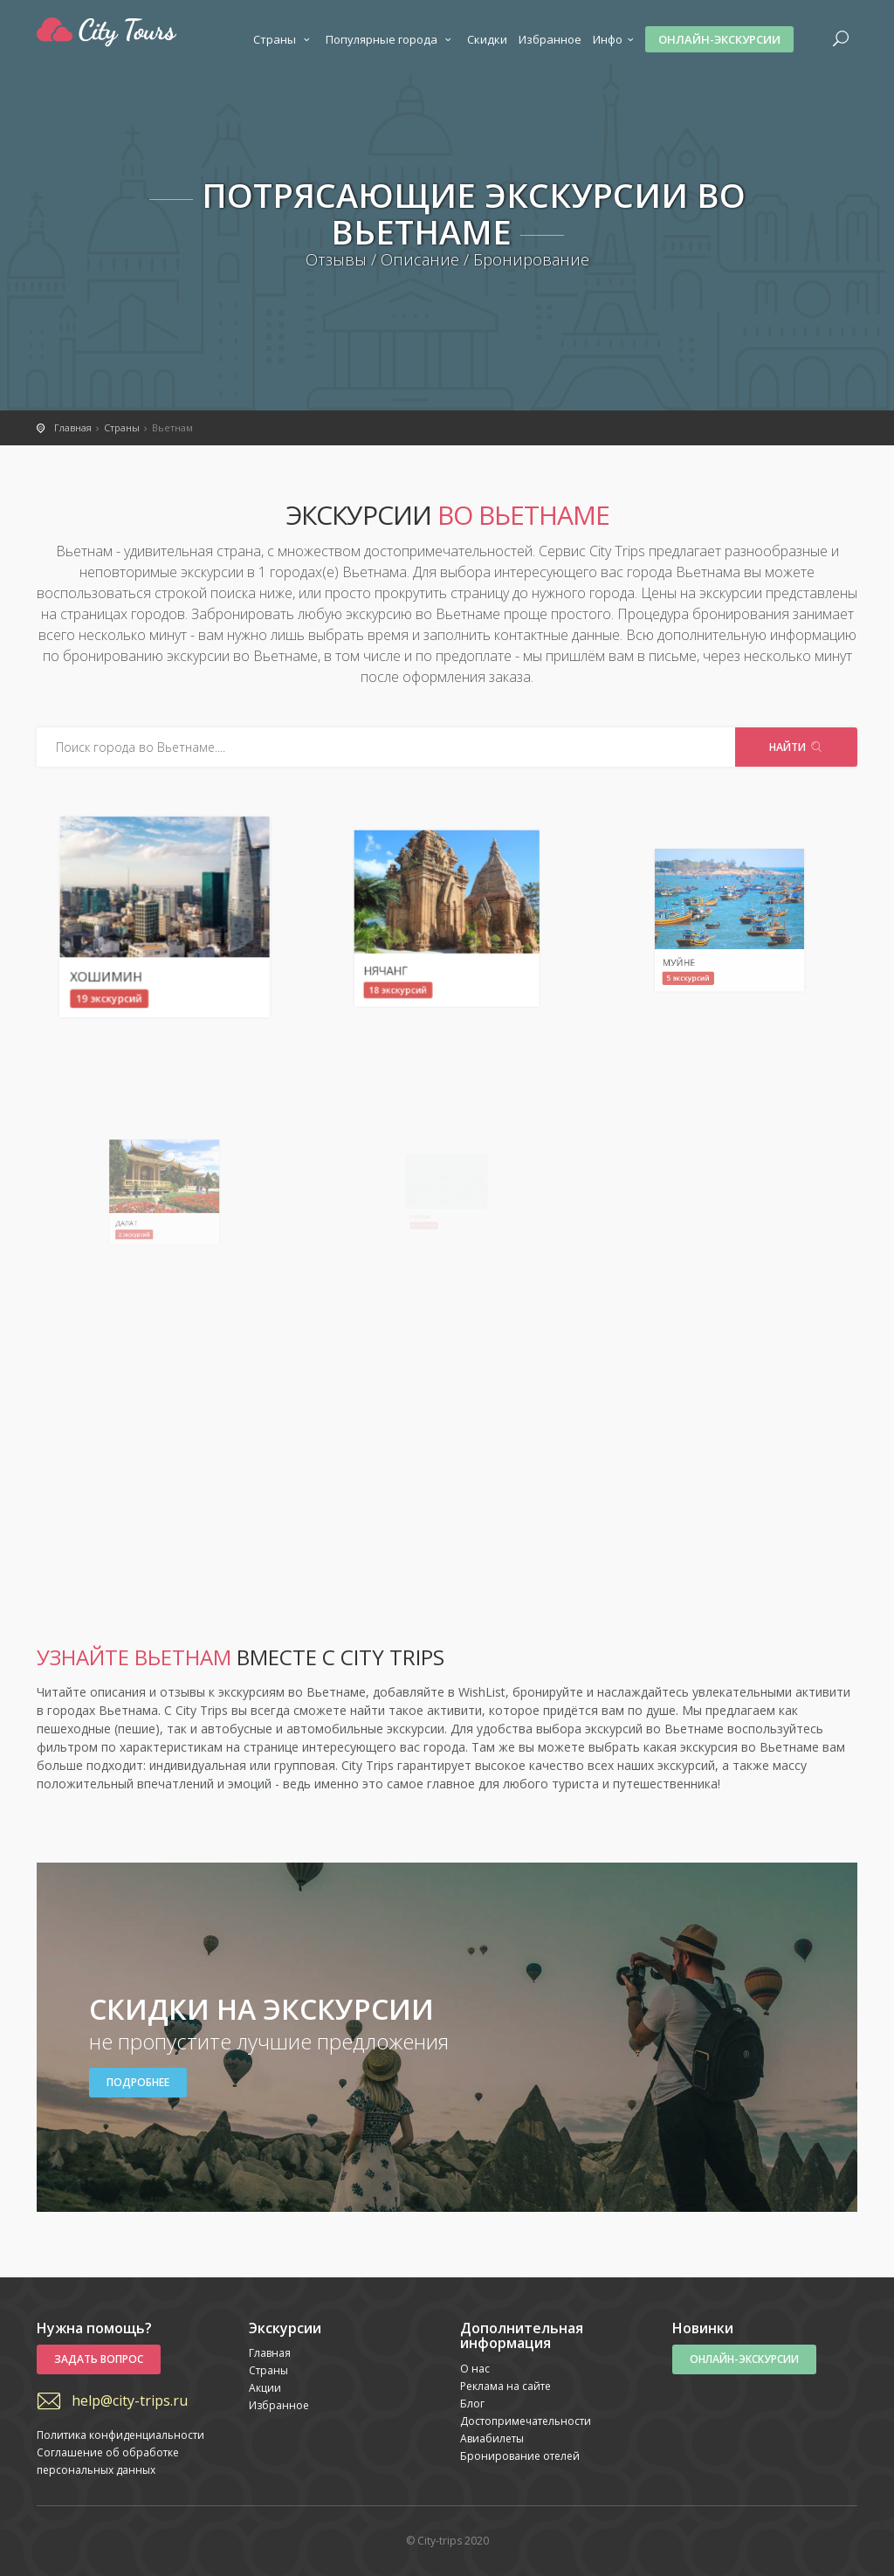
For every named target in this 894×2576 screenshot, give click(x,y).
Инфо (615, 39)
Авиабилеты (492, 2438)
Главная (270, 2352)
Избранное (550, 39)
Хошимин (141, 947)
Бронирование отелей (520, 2456)
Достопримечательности (525, 2421)
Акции (265, 2387)
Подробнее (138, 2082)
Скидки (487, 39)
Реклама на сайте (505, 2386)
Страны (283, 39)
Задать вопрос (98, 2359)
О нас (475, 2368)
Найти (796, 747)
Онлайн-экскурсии (719, 39)
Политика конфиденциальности (120, 2435)
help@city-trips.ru (130, 2400)
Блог (472, 2403)
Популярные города (391, 39)
